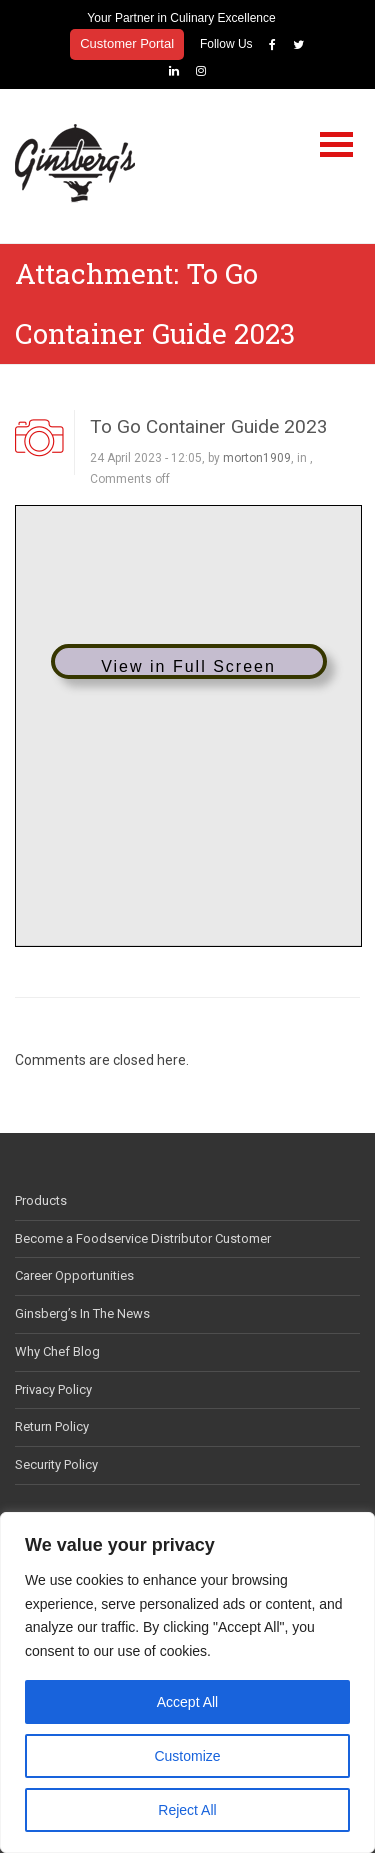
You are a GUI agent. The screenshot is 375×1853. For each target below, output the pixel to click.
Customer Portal (127, 43)
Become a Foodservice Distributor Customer (143, 1238)
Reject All (187, 1810)
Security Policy (56, 1464)
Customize (187, 1756)
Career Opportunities (74, 1275)
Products (41, 1200)
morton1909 (257, 458)
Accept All (187, 1702)
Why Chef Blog (57, 1351)
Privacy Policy (53, 1389)
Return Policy (52, 1426)
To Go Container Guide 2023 (209, 426)
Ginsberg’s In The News (82, 1313)
